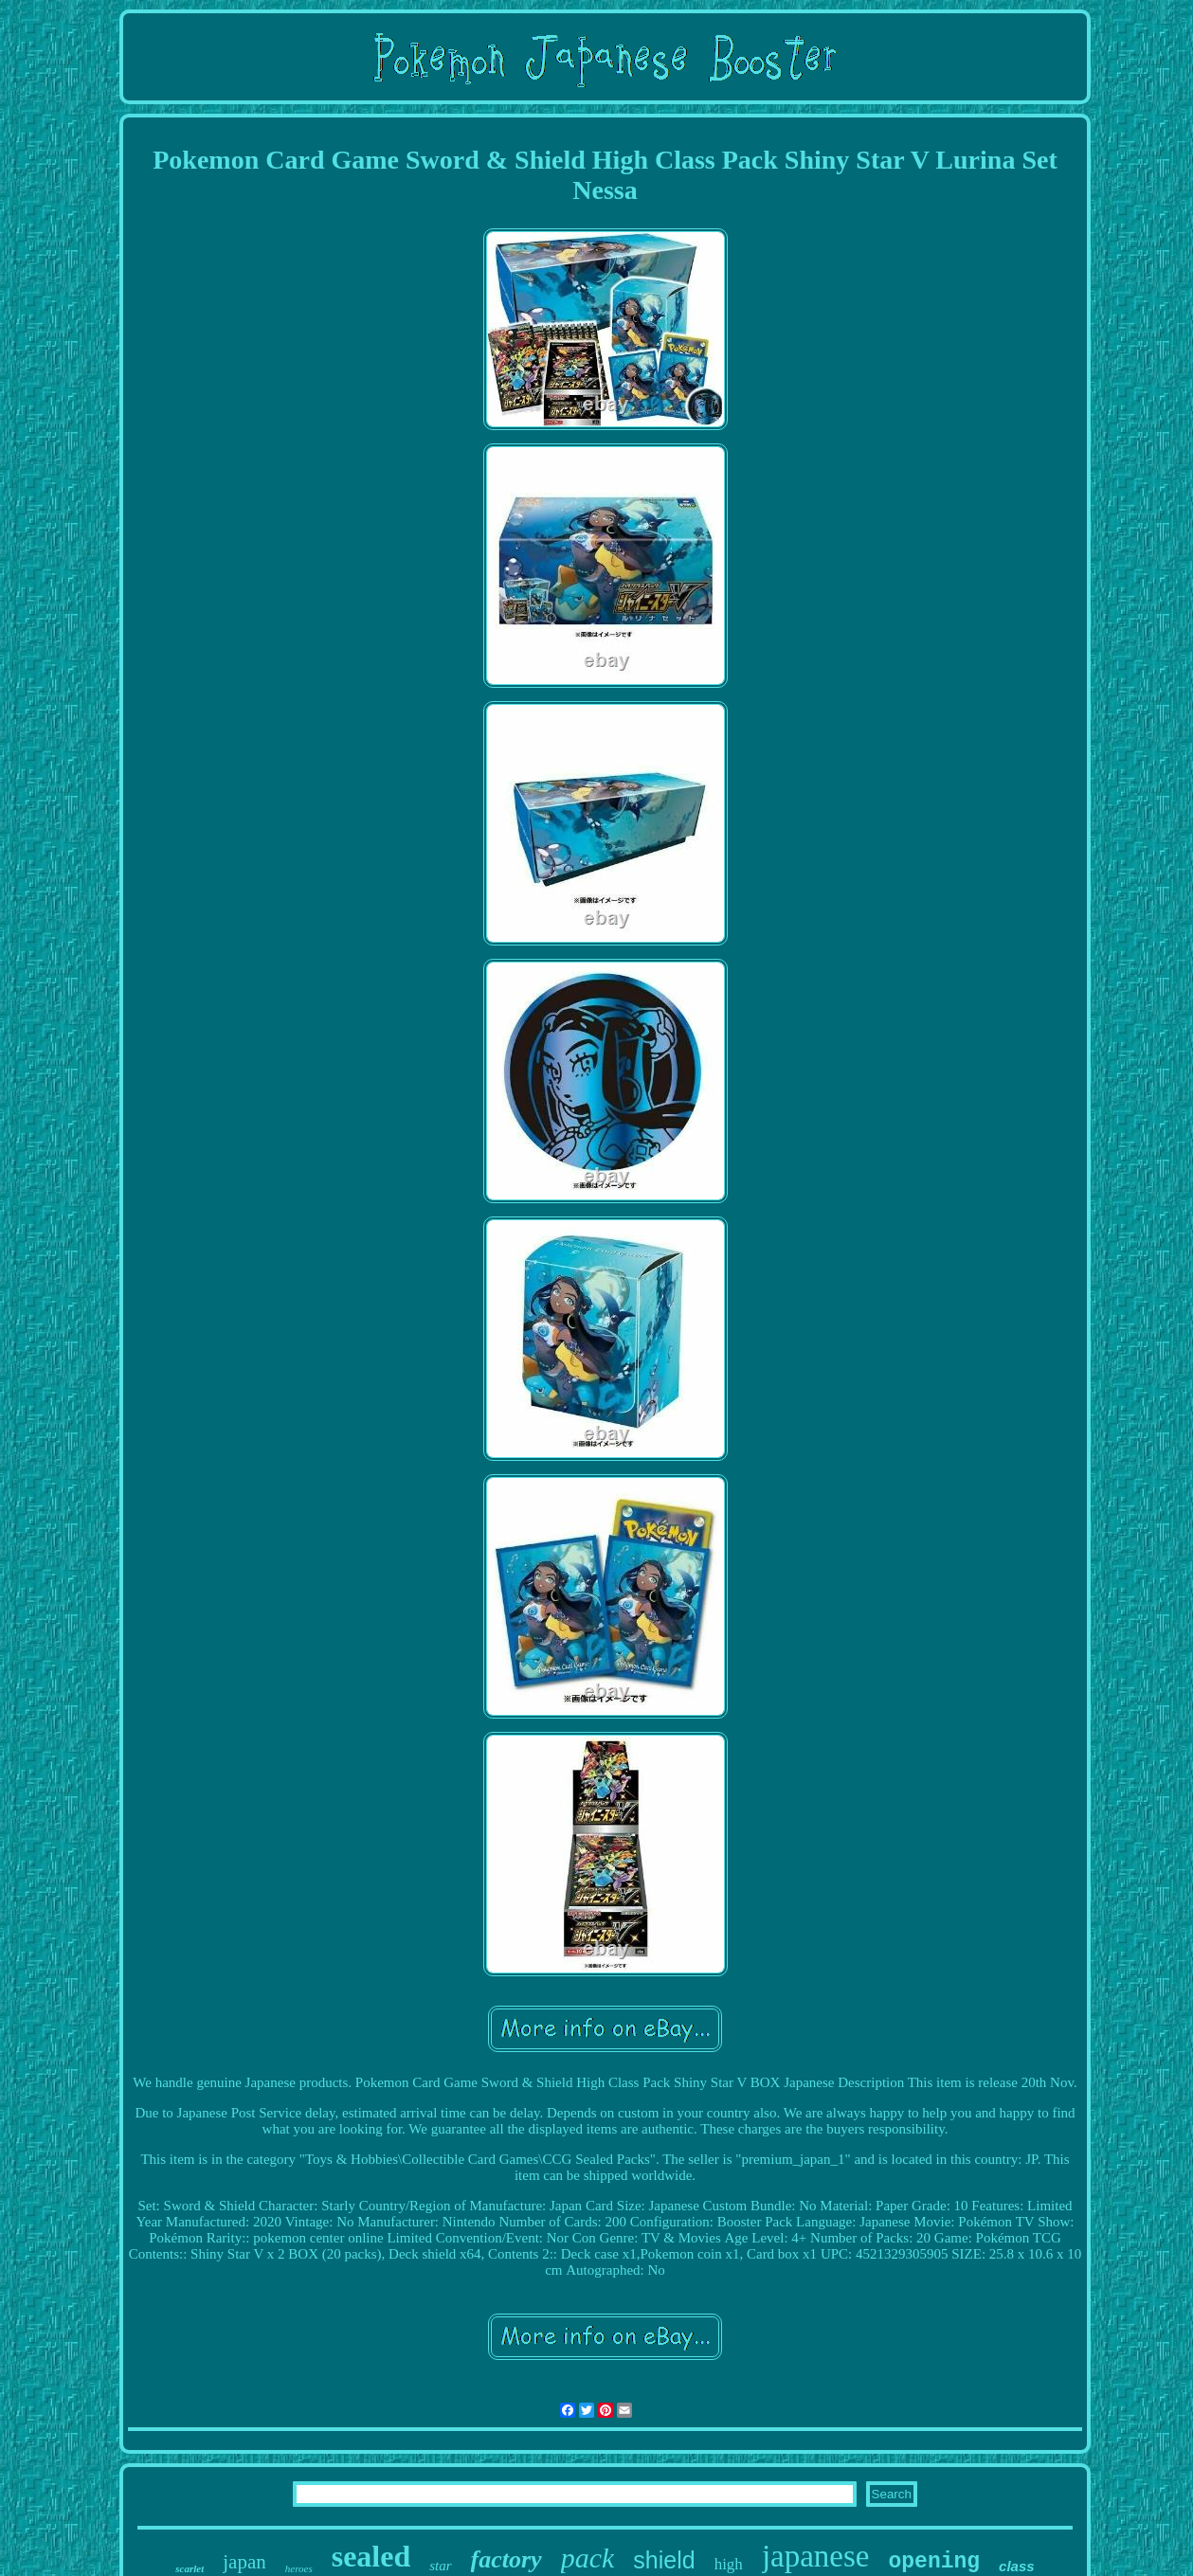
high (728, 2564)
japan (244, 2561)
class (1017, 2566)
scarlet (189, 2568)
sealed (371, 2556)
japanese (816, 2556)
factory (506, 2559)
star (440, 2565)
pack (588, 2557)
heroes (299, 2568)
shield (664, 2560)
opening (934, 2561)
